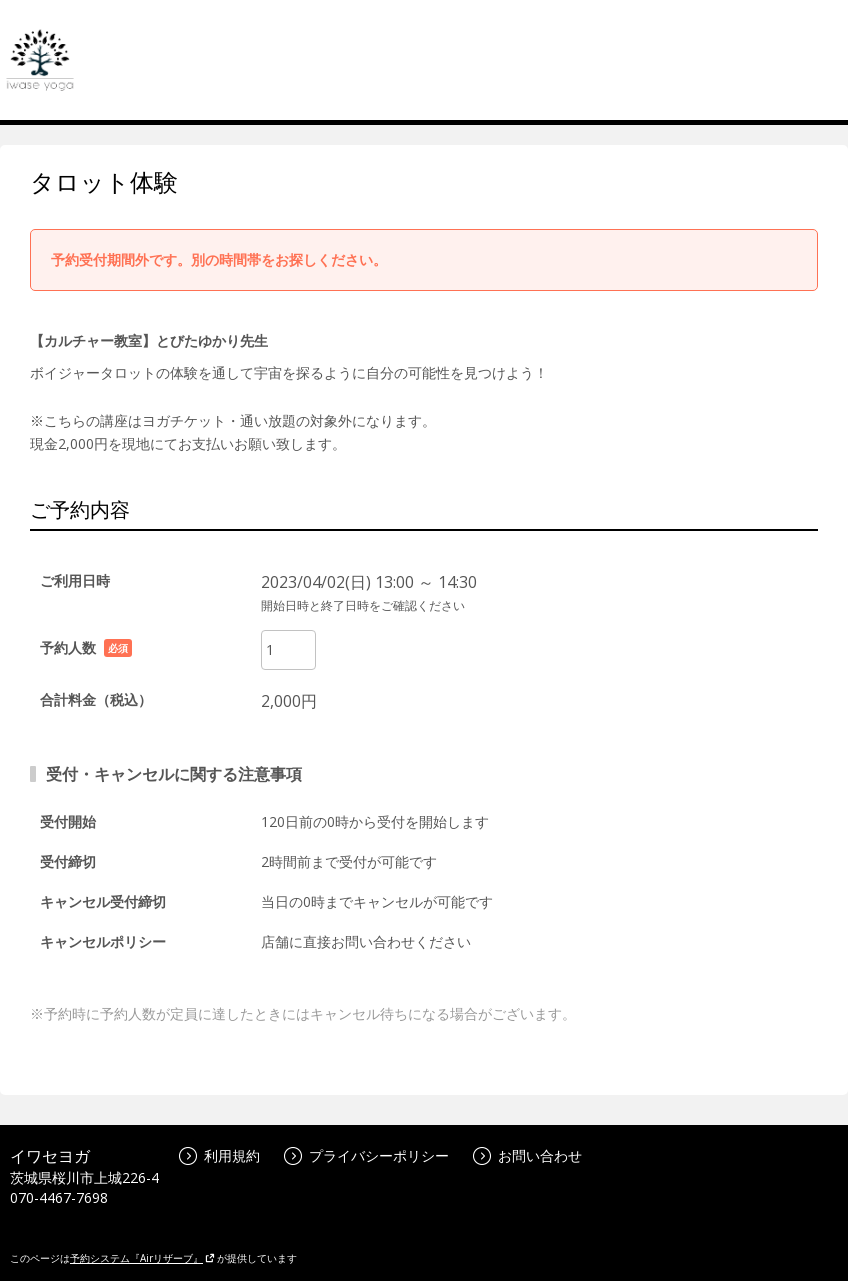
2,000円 (289, 701)
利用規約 (219, 1155)
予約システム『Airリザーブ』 (142, 1258)
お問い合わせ (527, 1155)
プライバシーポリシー (366, 1155)
